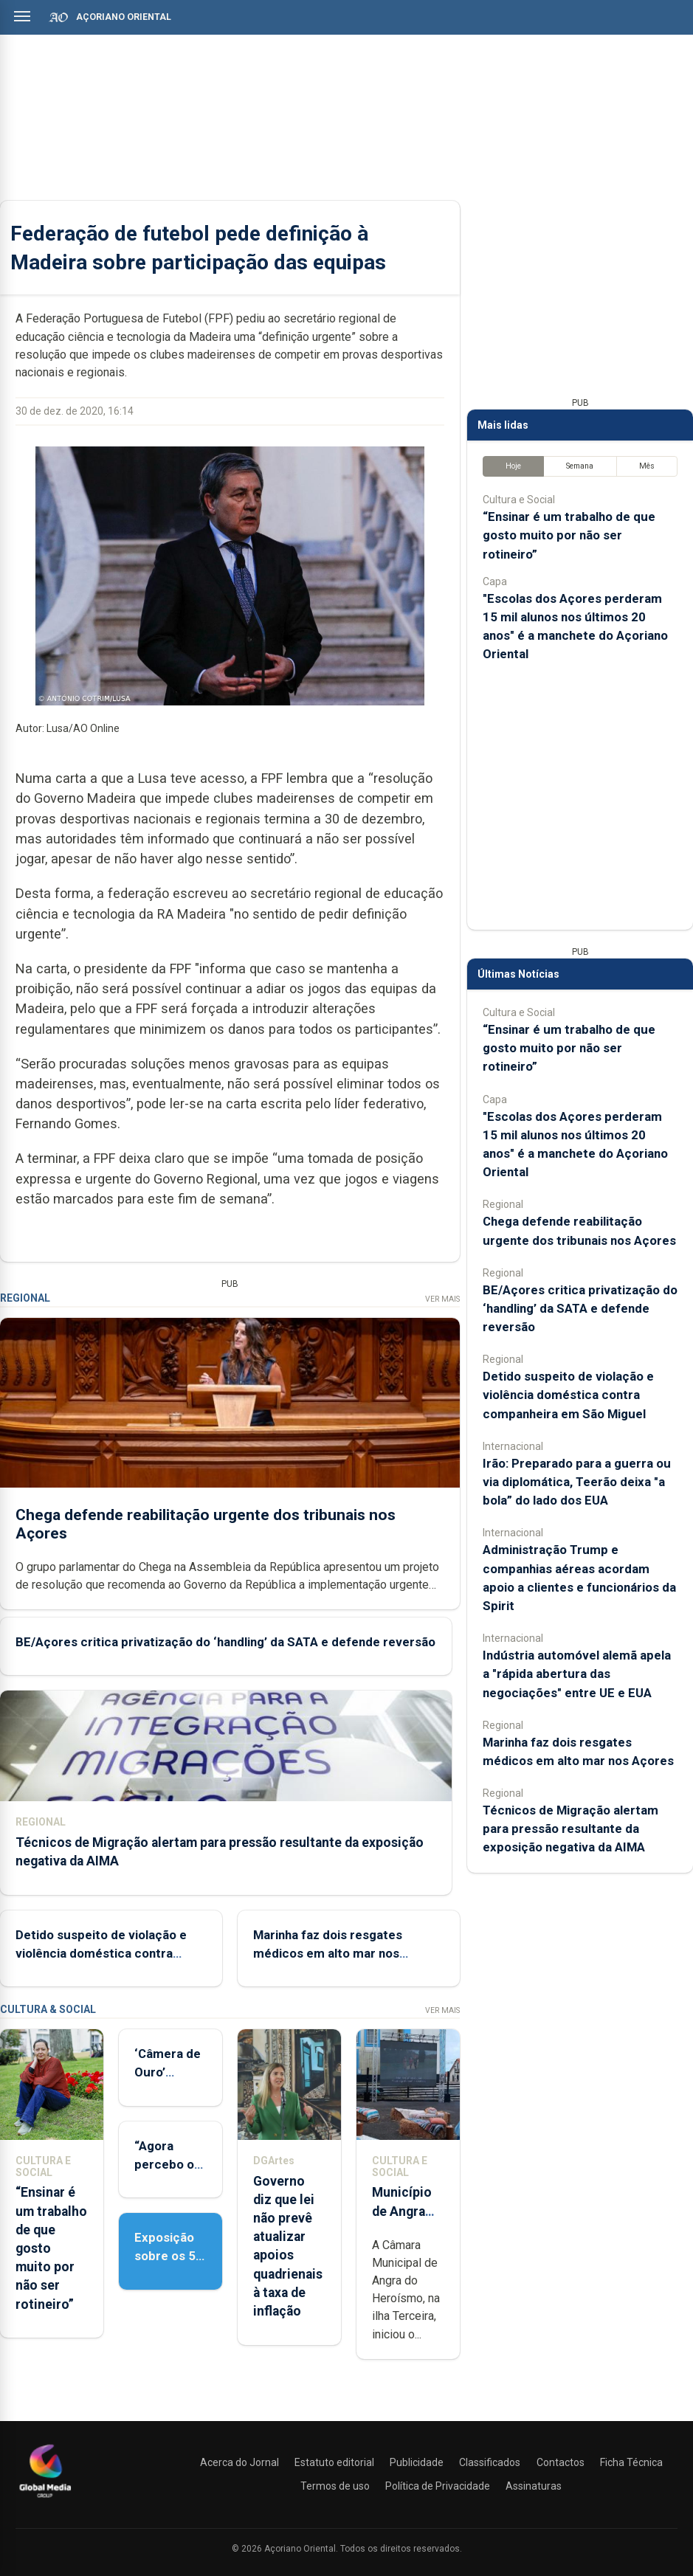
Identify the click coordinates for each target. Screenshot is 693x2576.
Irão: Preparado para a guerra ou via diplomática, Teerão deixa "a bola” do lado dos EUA (577, 1482)
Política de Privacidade (437, 2486)
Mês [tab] (647, 466)
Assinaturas (534, 2486)
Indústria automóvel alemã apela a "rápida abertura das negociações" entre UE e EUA (577, 1673)
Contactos (561, 2462)
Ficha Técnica (631, 2462)
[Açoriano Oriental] (45, 2499)
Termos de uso (335, 2486)
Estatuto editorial (334, 2462)
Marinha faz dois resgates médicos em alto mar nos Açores (327, 1952)
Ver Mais (442, 1299)
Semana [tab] (579, 466)
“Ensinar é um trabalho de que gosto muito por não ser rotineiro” (569, 535)
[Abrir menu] (22, 16)
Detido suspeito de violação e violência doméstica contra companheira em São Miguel (101, 1952)
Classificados (489, 2462)
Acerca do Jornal (239, 2462)
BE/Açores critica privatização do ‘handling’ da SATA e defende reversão (225, 1641)
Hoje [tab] (513, 466)
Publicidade (417, 2462)
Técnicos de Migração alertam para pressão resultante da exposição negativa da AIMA (570, 1828)
